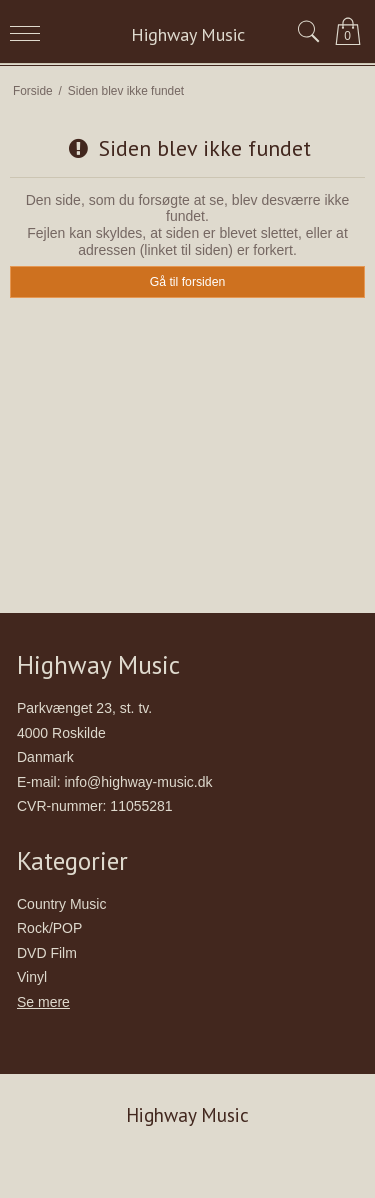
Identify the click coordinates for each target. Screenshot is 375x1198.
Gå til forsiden (188, 282)
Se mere (43, 1002)
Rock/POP (49, 928)
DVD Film (47, 953)
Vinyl (32, 977)
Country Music (61, 904)
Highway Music (188, 34)
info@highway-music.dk (138, 782)
